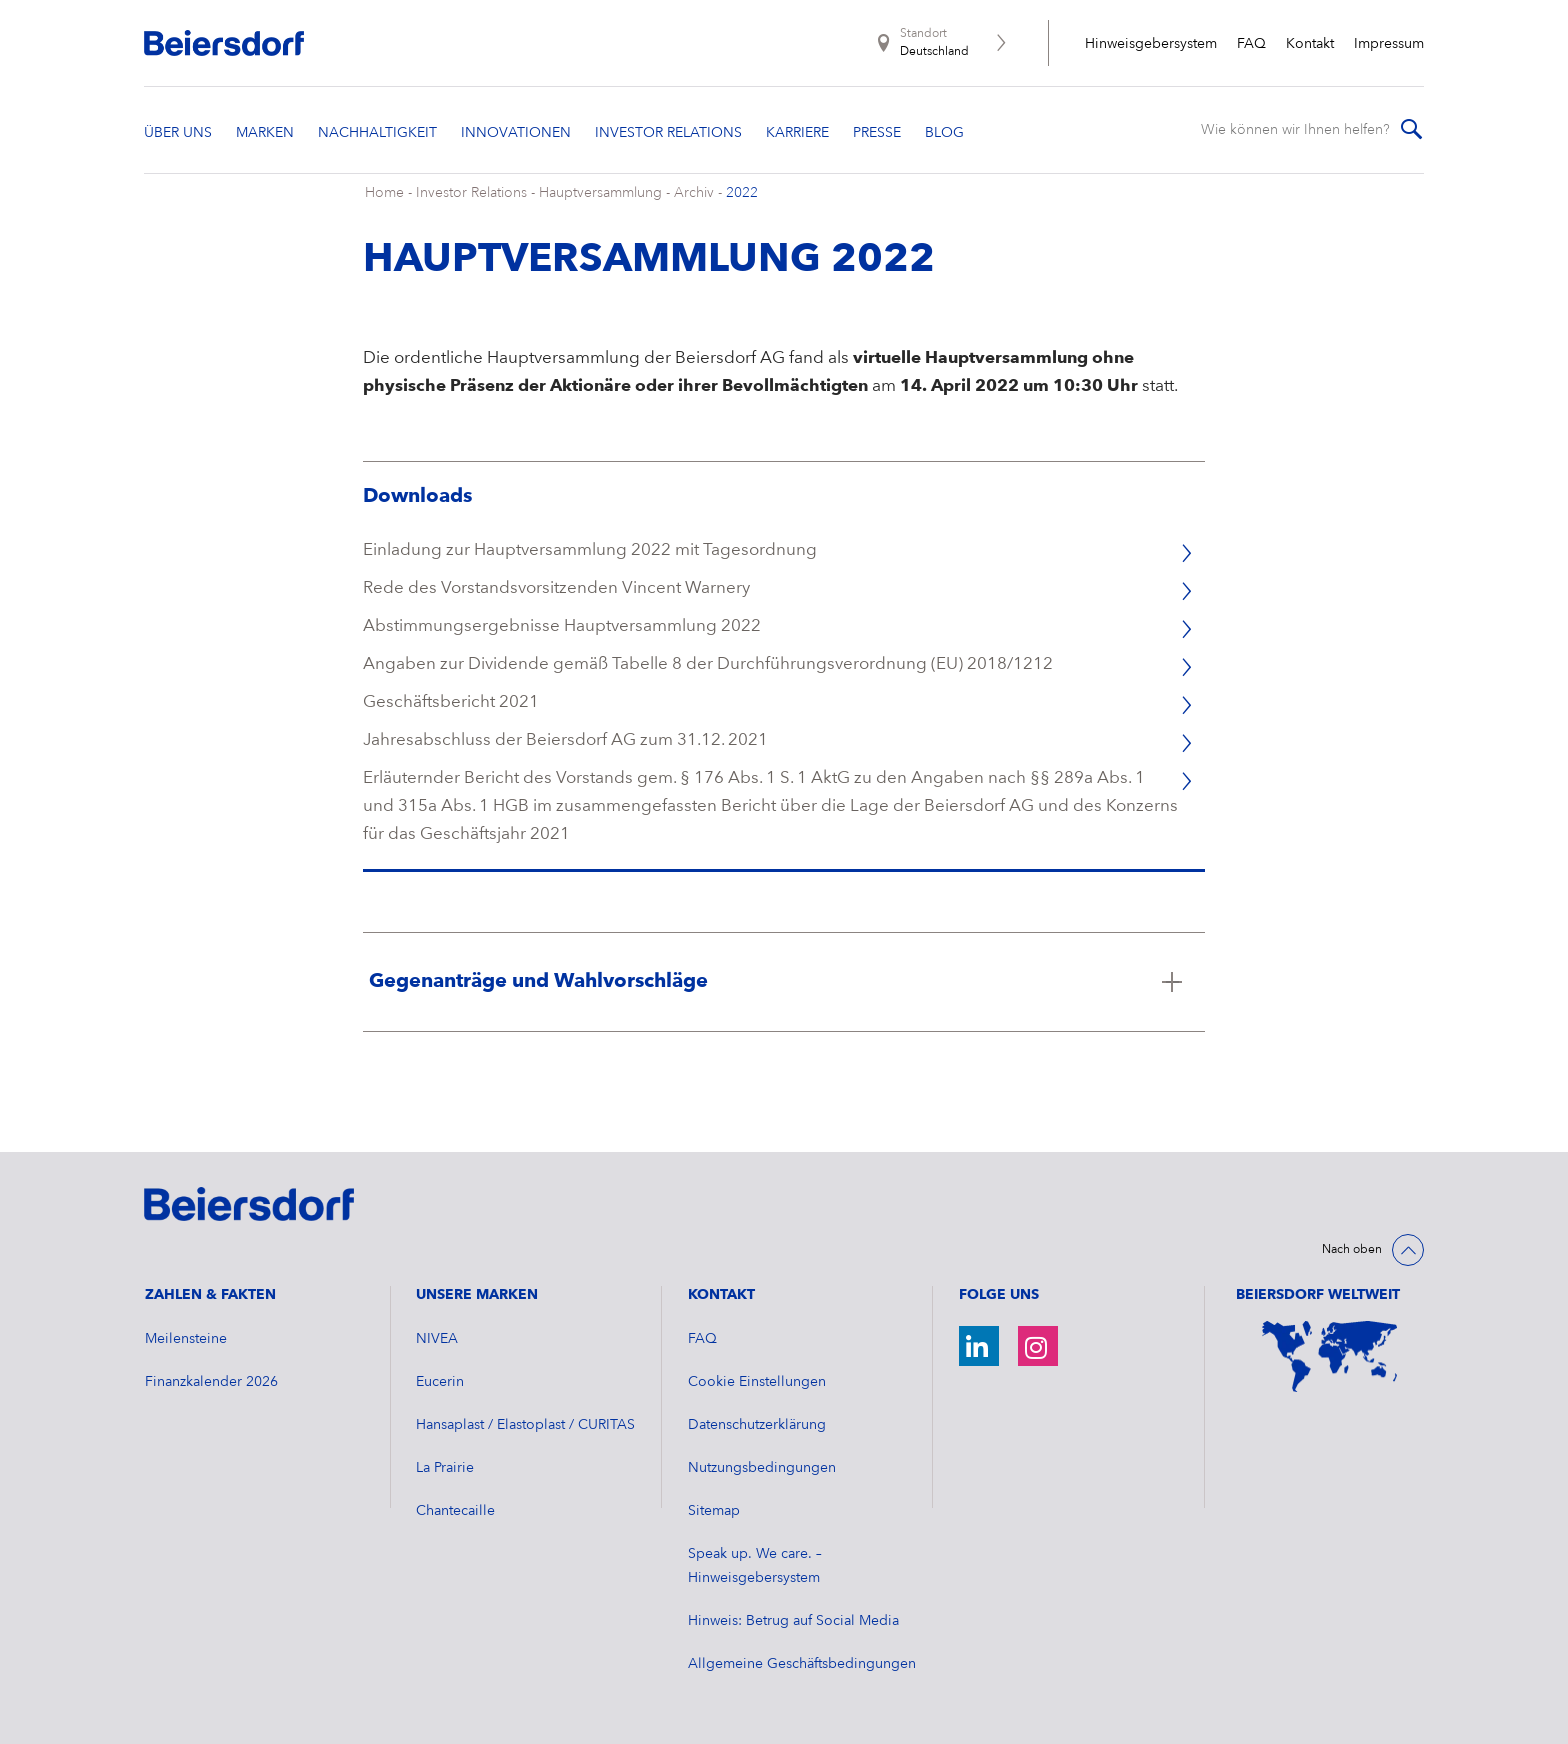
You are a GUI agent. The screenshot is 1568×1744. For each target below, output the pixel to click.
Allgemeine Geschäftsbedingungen (802, 1664)
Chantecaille (455, 1511)
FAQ (1251, 44)
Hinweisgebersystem (1151, 44)
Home (384, 193)
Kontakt (1310, 44)
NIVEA (437, 1339)
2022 (742, 193)
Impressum (1389, 44)
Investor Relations (471, 193)
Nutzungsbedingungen (762, 1468)
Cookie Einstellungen (757, 1382)
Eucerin (440, 1382)
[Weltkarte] (1330, 1356)
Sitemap (714, 1511)
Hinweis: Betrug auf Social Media (793, 1621)
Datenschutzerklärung (757, 1425)
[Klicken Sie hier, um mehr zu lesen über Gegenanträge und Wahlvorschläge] (784, 982)
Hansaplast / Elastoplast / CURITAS (525, 1425)
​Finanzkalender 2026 (211, 1382)
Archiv (694, 193)
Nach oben (1352, 1250)
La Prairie (445, 1468)
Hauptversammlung (600, 193)
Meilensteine (186, 1339)
